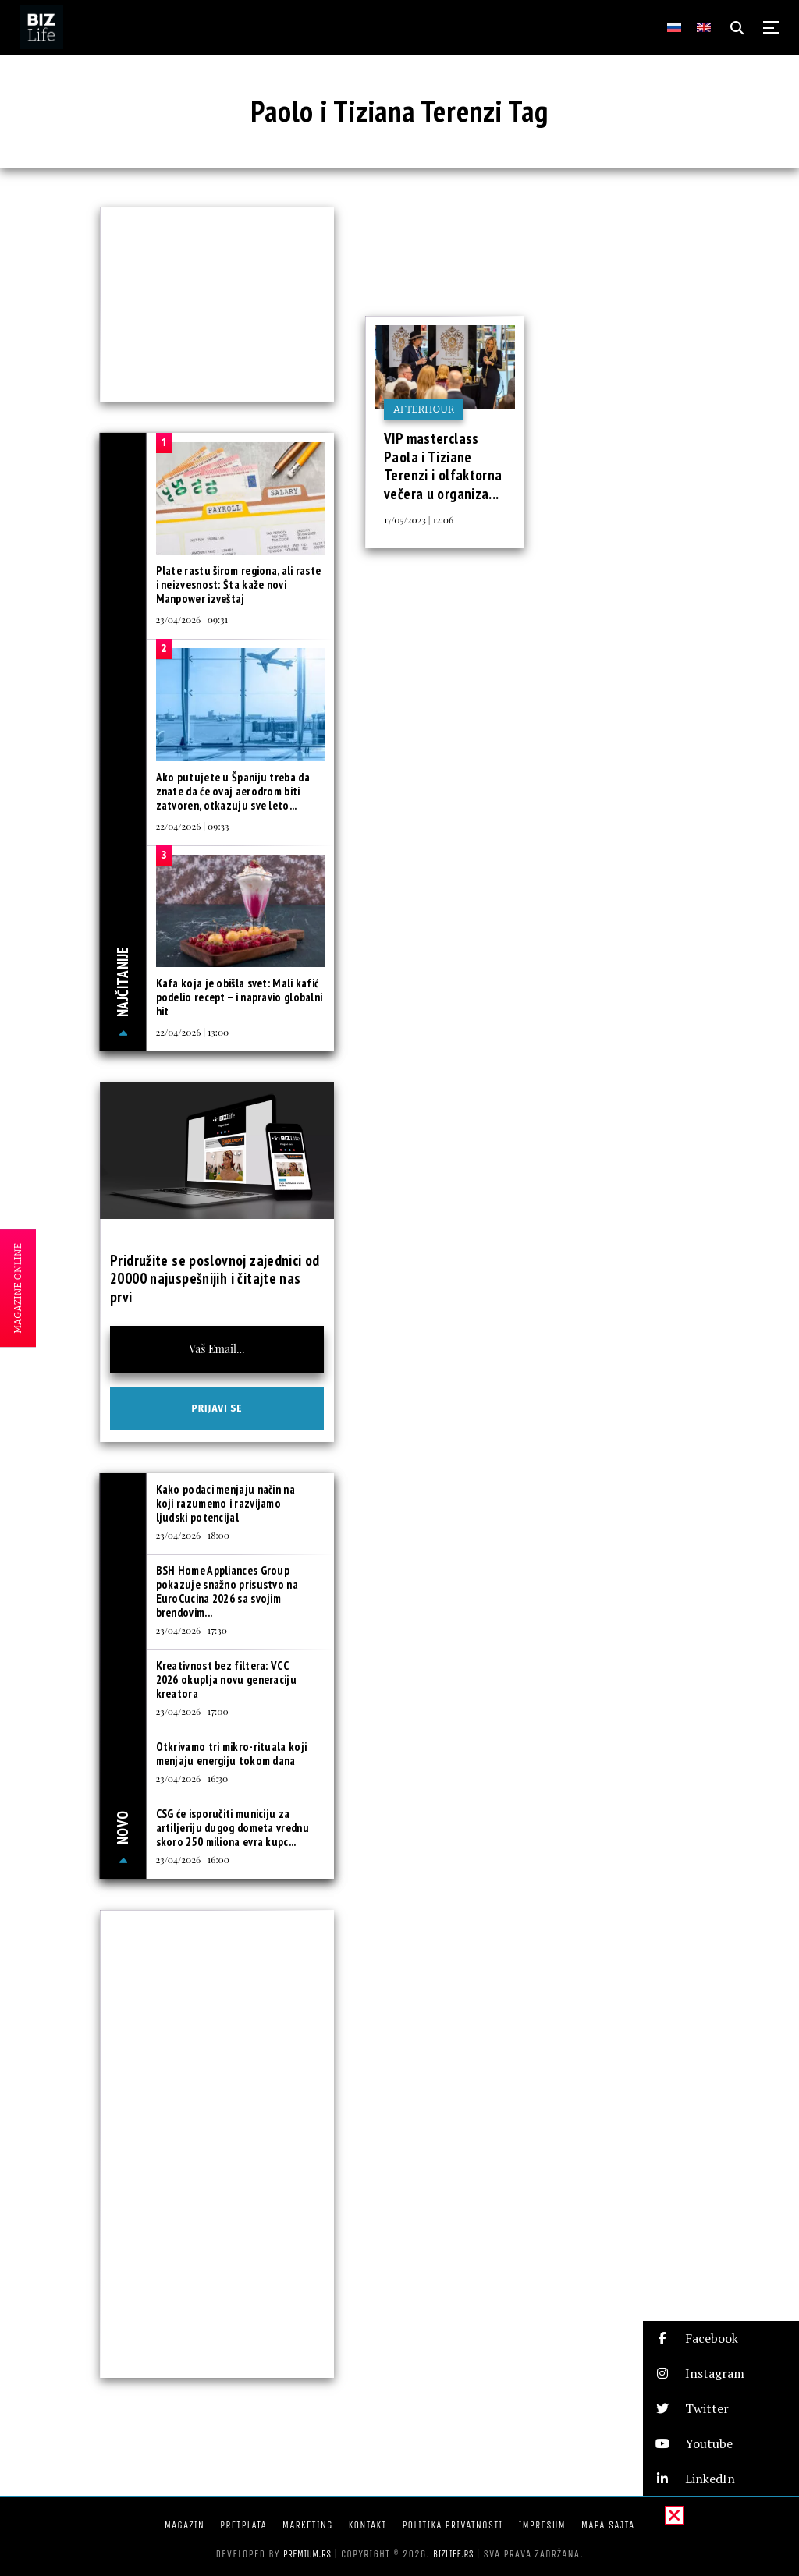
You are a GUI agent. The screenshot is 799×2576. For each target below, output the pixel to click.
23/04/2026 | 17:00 (192, 1711)
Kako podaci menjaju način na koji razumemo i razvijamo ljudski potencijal (225, 1503)
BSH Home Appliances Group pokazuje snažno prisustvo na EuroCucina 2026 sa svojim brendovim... (227, 1591)
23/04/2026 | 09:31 (192, 619)
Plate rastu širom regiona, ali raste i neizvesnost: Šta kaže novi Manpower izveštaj (238, 584)
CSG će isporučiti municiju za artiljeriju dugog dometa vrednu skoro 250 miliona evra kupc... (232, 1827)
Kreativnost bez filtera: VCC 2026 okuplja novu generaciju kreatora (226, 1679)
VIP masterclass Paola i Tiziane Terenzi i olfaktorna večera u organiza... (443, 466)
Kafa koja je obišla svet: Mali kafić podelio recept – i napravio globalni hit (239, 997)
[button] (721, 2338)
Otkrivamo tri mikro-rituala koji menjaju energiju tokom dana (231, 1753)
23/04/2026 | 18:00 (192, 1535)
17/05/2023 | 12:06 (418, 519)
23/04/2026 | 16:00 (192, 1859)
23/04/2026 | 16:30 (192, 1778)
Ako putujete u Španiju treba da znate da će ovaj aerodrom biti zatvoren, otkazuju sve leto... (233, 791)
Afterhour (423, 409)
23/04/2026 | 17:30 (191, 1630)
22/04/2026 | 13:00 (192, 1032)
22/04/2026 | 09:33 (192, 826)
